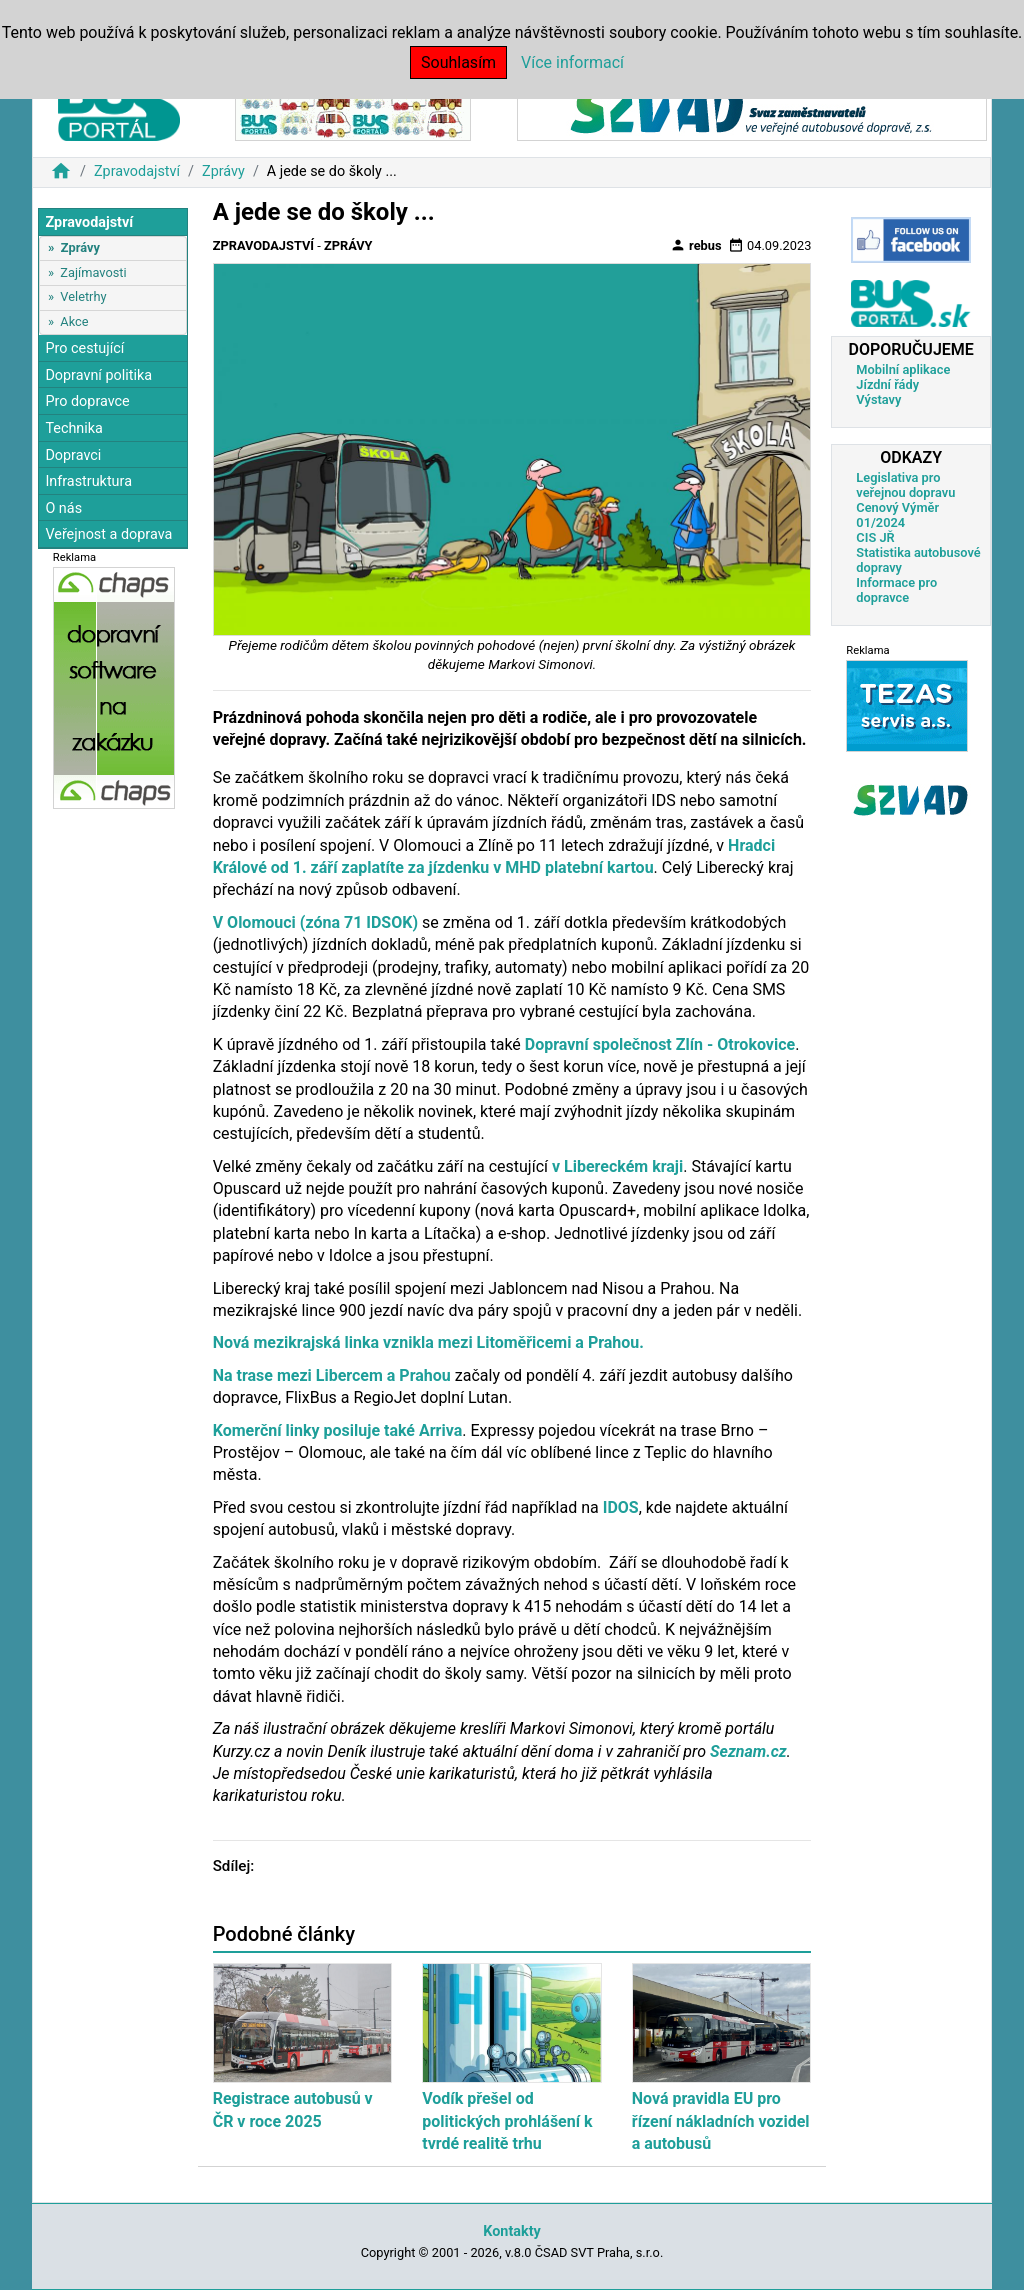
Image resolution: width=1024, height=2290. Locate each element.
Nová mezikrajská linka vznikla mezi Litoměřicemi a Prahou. (428, 1342)
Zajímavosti (93, 272)
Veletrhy (83, 296)
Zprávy (223, 171)
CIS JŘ (875, 537)
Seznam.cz (746, 1751)
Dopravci (73, 455)
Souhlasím (458, 62)
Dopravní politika (98, 375)
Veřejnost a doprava (108, 534)
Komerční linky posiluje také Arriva (338, 1430)
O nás (63, 508)
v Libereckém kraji (617, 1166)
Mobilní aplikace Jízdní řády (903, 377)
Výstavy (878, 399)
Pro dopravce (87, 401)
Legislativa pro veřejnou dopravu (905, 485)
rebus (696, 245)
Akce (74, 321)
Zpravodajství (137, 171)
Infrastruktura (88, 481)
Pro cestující (84, 348)
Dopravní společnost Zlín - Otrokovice (658, 1044)
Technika (74, 428)
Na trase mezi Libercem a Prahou (332, 1375)
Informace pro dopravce (896, 590)
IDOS (621, 1507)
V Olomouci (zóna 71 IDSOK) (315, 922)
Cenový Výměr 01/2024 (897, 515)
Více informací (572, 62)
